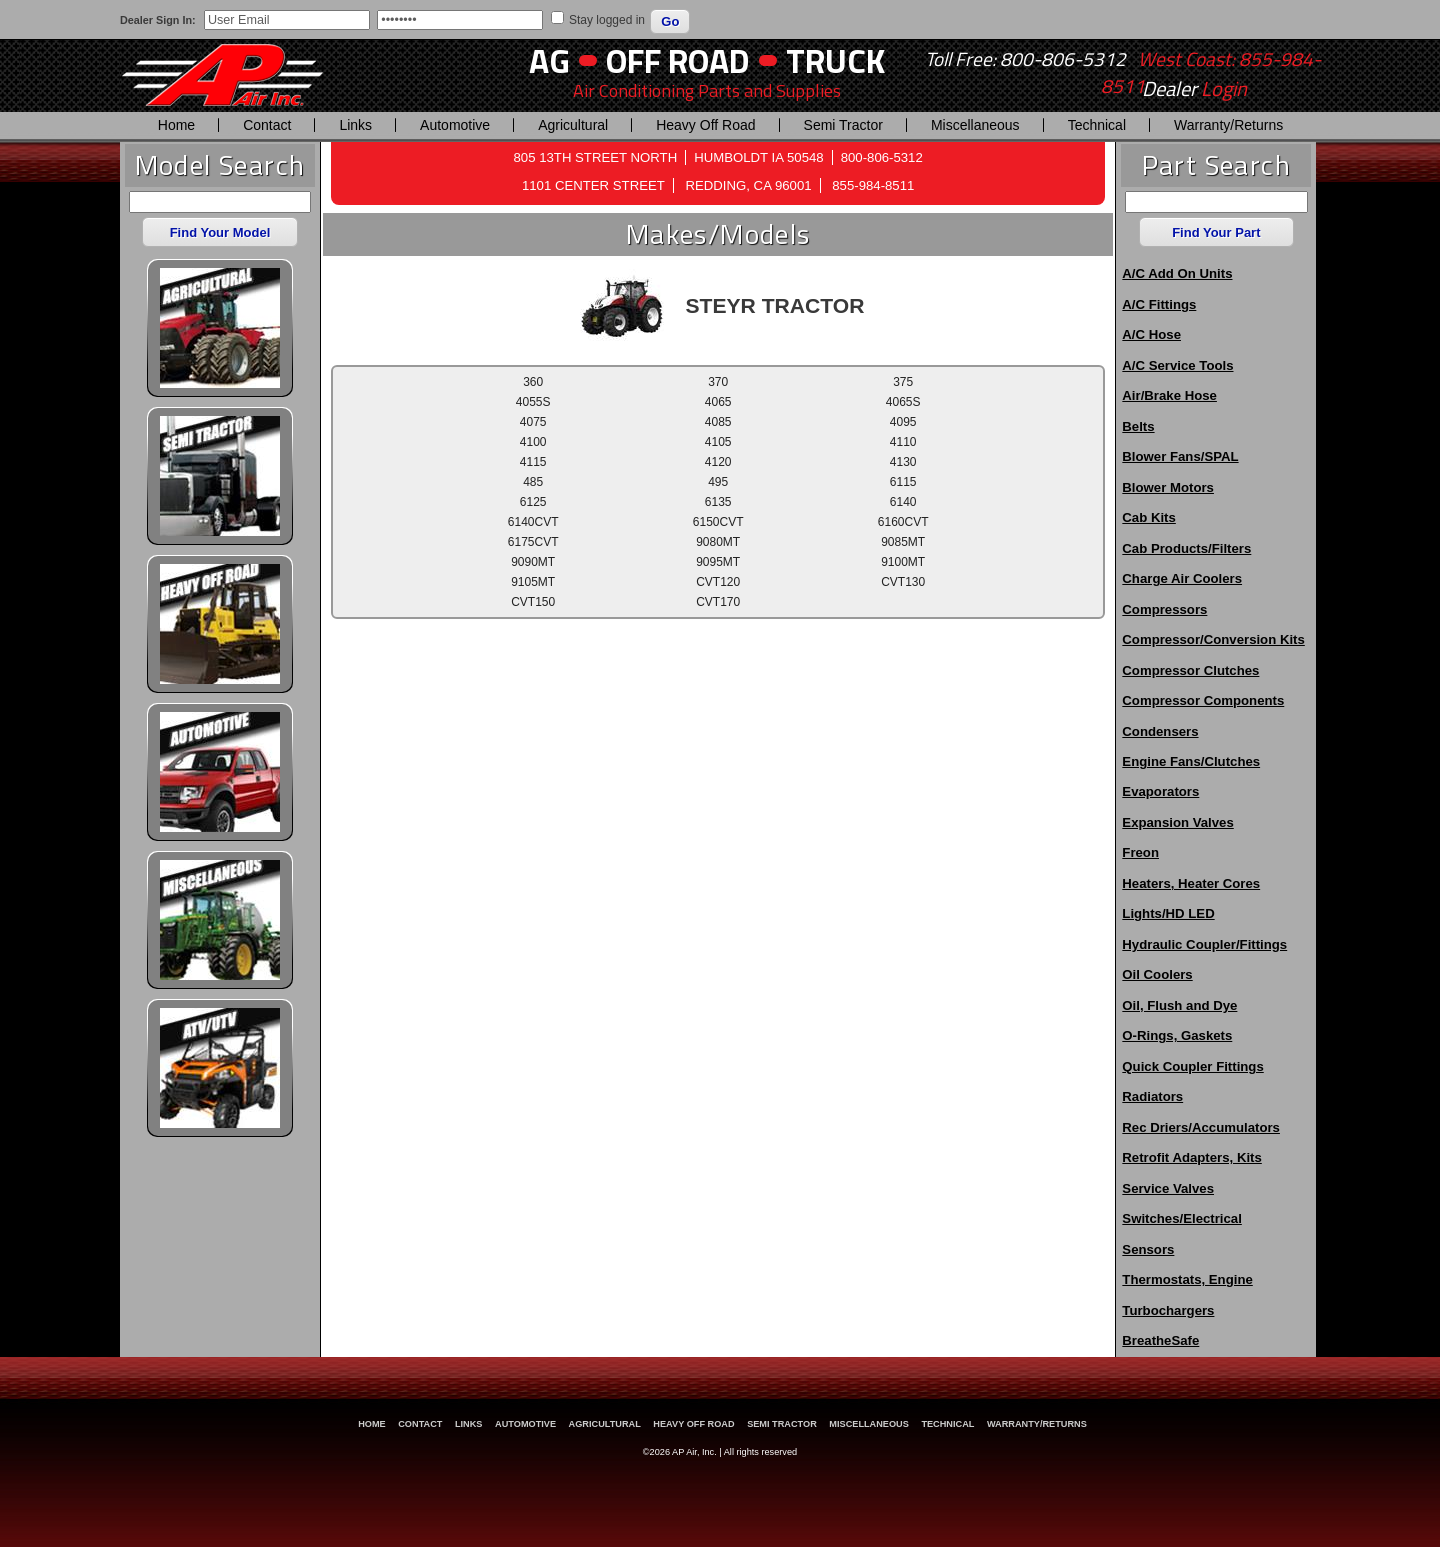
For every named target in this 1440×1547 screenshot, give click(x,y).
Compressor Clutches (1190, 670)
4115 (533, 462)
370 (718, 382)
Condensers (1160, 731)
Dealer (1194, 89)
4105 (718, 442)
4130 (903, 462)
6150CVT (718, 522)
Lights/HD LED (1168, 913)
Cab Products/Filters (1186, 548)
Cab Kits (1149, 517)
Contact (267, 125)
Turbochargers (1168, 1310)
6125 (533, 502)
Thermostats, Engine (1187, 1279)
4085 (718, 422)
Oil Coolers (1157, 974)
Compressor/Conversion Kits (1213, 639)
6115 (903, 482)
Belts (1138, 426)
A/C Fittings (1159, 304)
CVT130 (903, 582)
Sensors (1148, 1249)
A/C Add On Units (1177, 273)
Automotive (455, 125)
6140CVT (533, 522)
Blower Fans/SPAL (1180, 456)
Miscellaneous (975, 125)
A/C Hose (1151, 334)
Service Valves (1168, 1188)
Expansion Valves (1177, 822)
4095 (903, 422)
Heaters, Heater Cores (1191, 883)
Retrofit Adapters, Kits (1191, 1157)
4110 (903, 442)
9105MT (533, 582)
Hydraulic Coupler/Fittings (1204, 944)
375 (903, 382)
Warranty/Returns (1228, 125)
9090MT (533, 562)
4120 (718, 462)
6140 (903, 502)
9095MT (718, 562)
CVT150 (533, 602)
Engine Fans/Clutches (1191, 761)
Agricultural (573, 125)
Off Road (678, 60)
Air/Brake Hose (1169, 395)
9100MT (903, 562)
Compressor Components (1203, 700)
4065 (718, 402)
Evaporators (1160, 791)
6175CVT (533, 542)
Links (355, 125)
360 (533, 382)
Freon (1140, 852)
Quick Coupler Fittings (1192, 1066)
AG (549, 60)
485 (533, 482)
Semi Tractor (843, 125)
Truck (835, 60)
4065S (903, 402)
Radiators (1152, 1096)
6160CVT (903, 522)
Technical (1097, 125)
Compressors (1164, 609)
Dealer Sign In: (158, 20)
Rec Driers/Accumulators (1201, 1127)
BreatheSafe (1160, 1340)
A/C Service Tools (1177, 365)
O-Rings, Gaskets (1177, 1035)
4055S (533, 402)
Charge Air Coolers (1182, 578)
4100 (533, 442)
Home (176, 125)
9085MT (903, 542)
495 (718, 482)
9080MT (718, 542)
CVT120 (718, 582)
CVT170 (718, 602)
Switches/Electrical (1181, 1218)
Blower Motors (1168, 487)
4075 (533, 422)
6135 (718, 502)
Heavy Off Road (705, 125)
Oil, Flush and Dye (1179, 1005)
